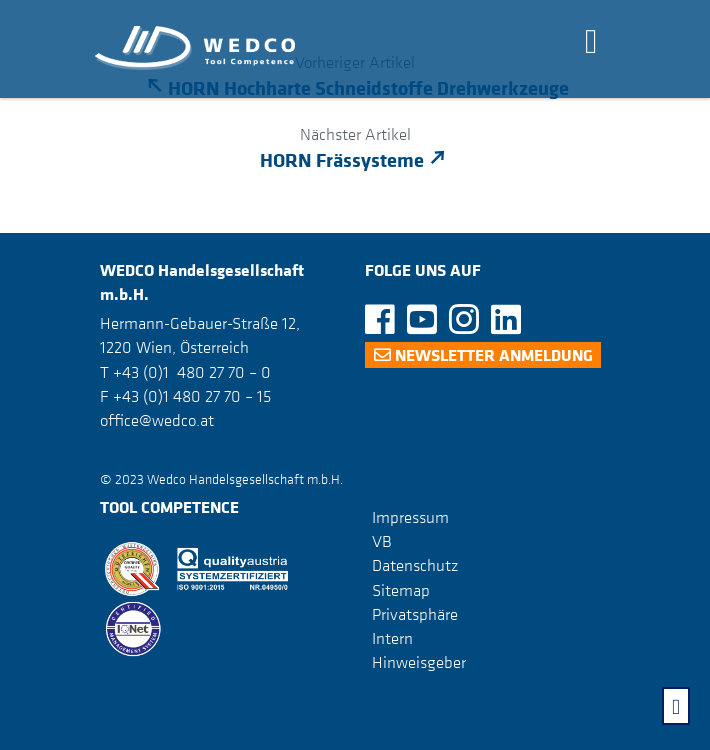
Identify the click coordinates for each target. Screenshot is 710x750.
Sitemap (401, 590)
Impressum (410, 517)
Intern (392, 638)
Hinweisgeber (419, 662)
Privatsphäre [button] (415, 614)
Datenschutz (415, 565)
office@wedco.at (157, 420)
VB (382, 541)
